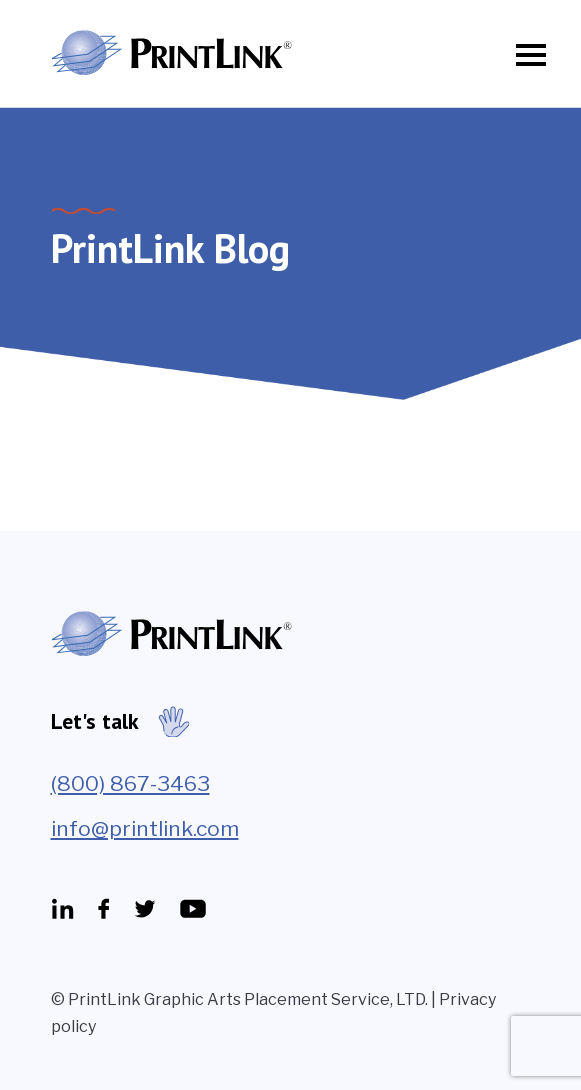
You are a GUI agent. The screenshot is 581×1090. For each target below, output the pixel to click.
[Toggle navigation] (525, 55)
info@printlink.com (145, 828)
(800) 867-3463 (130, 783)
